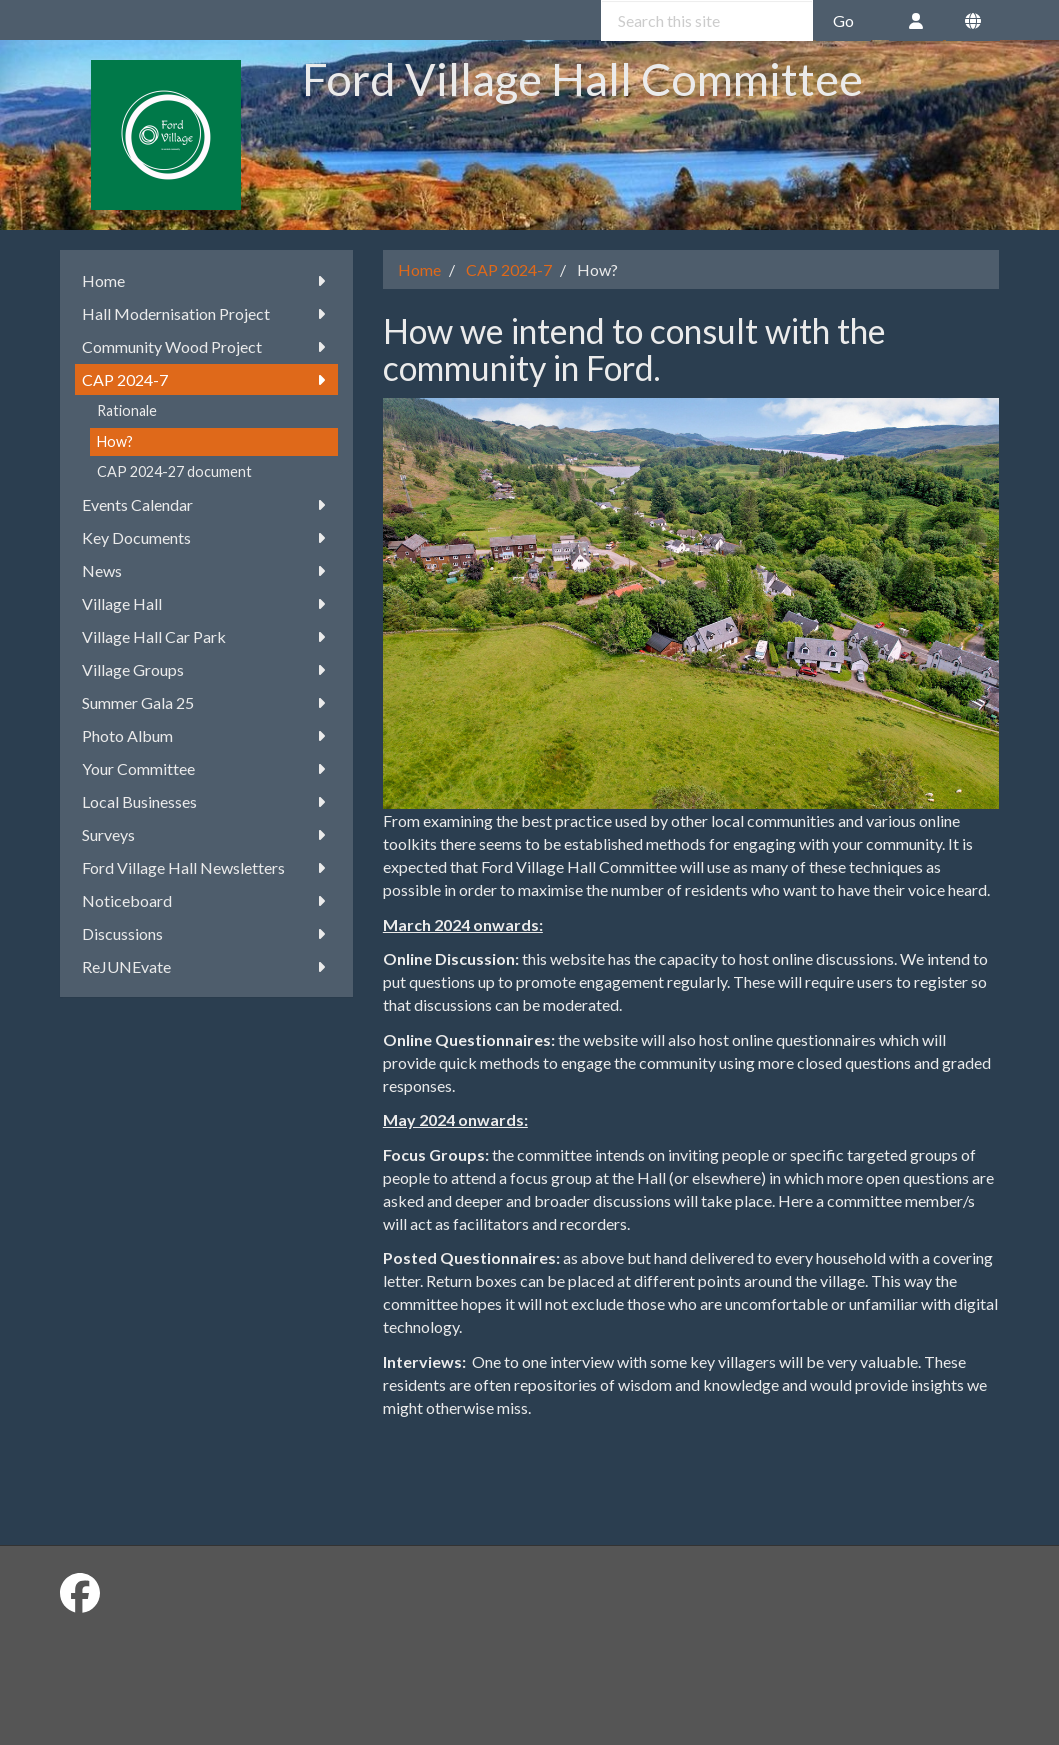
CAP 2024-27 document (174, 471)
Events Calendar (206, 504)
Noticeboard (206, 900)
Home (206, 280)
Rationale (127, 410)
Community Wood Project (206, 346)
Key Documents (206, 537)
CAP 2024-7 (206, 379)
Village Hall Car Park (206, 636)
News (206, 570)
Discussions (206, 933)
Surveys (206, 834)
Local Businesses (206, 801)
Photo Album (206, 735)
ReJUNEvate (206, 966)
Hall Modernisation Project (206, 313)
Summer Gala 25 (206, 702)
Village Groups (206, 669)
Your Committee (206, 768)
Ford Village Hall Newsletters (206, 867)
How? (115, 441)
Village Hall (206, 603)
